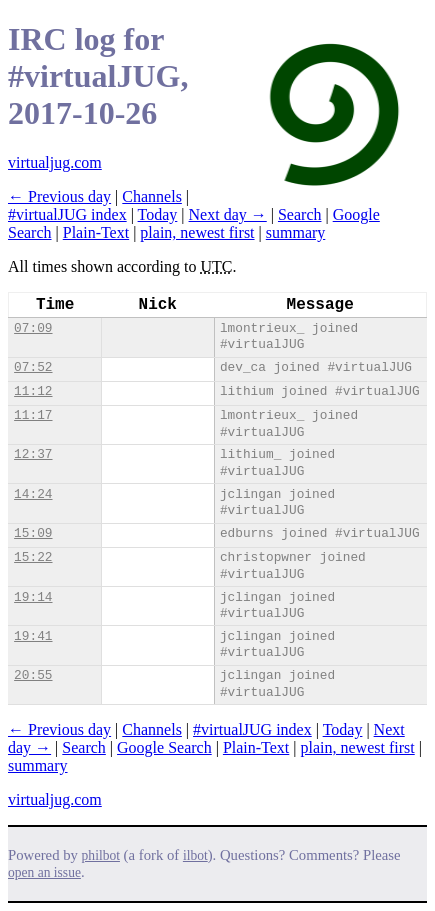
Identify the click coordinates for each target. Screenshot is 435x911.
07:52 (33, 367)
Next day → (228, 214)
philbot (101, 855)
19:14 (33, 597)
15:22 (33, 557)
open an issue (44, 872)
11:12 (33, 391)
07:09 (33, 328)
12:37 (33, 454)
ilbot (195, 855)
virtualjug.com (55, 162)
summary (296, 232)
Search (300, 214)
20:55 (33, 675)
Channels (152, 196)
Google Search (164, 747)
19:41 (33, 636)
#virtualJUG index (67, 214)
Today (158, 214)
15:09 (33, 533)
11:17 (33, 415)
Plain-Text (96, 232)
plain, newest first (197, 232)
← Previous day (59, 196)
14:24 (33, 494)
